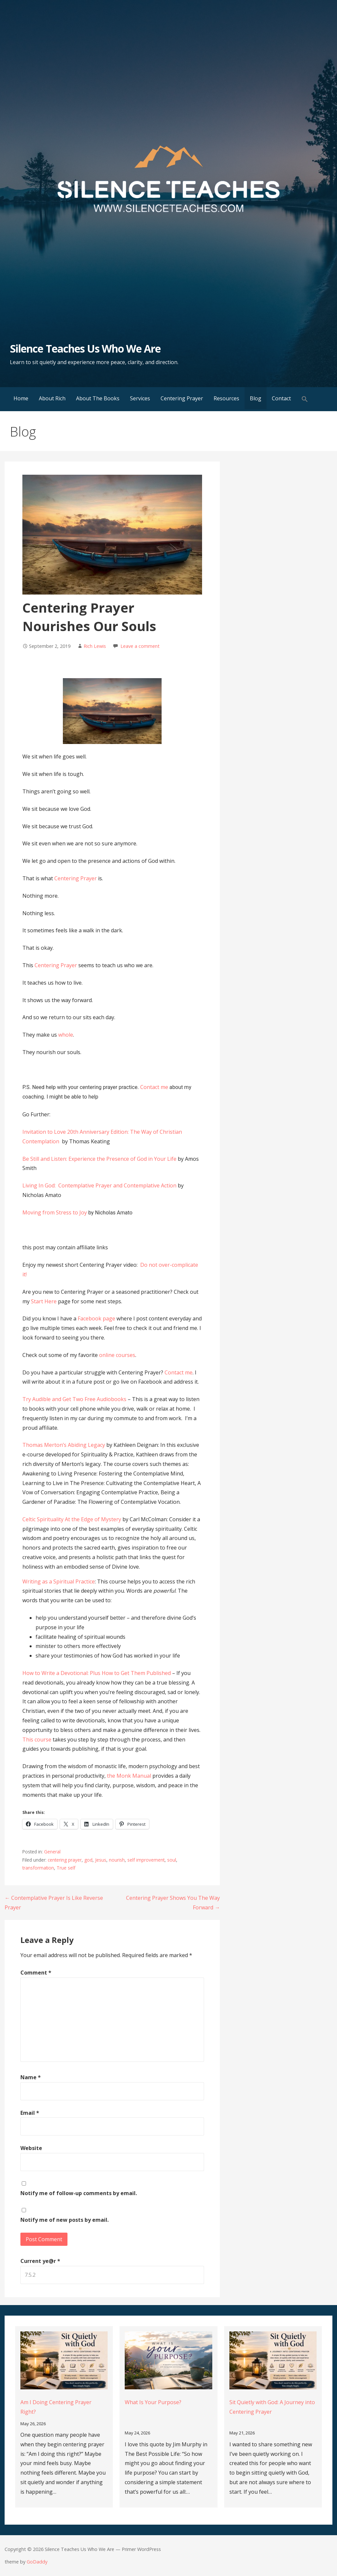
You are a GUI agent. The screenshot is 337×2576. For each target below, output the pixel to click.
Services (140, 398)
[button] (304, 399)
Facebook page (96, 1318)
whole (65, 1034)
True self (66, 1868)
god (88, 1860)
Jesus (100, 1860)
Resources (226, 398)
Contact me (154, 1087)
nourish (117, 1860)
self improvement (146, 1860)
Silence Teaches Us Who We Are (85, 348)
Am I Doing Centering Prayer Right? (55, 2407)
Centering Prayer (182, 398)
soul (171, 1860)
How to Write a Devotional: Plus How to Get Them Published (96, 1673)
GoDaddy (37, 2562)
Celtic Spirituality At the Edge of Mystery (71, 1519)
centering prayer (65, 1860)
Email (29, 2112)
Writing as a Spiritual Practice (58, 1581)
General (52, 1851)
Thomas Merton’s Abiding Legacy (63, 1444)
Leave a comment (140, 646)
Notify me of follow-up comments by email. (78, 2193)
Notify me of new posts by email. (64, 2219)
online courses (117, 1355)
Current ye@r (40, 2261)
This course (36, 1739)
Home (20, 398)
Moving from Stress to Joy (55, 1212)
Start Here (44, 1301)
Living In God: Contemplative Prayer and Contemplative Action (99, 1185)
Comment (35, 1972)
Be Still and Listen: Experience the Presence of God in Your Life (100, 1158)
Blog (255, 398)
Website (31, 2148)
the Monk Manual (129, 1775)
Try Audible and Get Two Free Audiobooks (74, 1399)
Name (30, 2077)
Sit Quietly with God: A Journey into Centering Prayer (272, 2407)
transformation (38, 1868)
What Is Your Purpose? (153, 2402)
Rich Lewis (95, 646)
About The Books (97, 398)
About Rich (52, 398)
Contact (281, 398)
